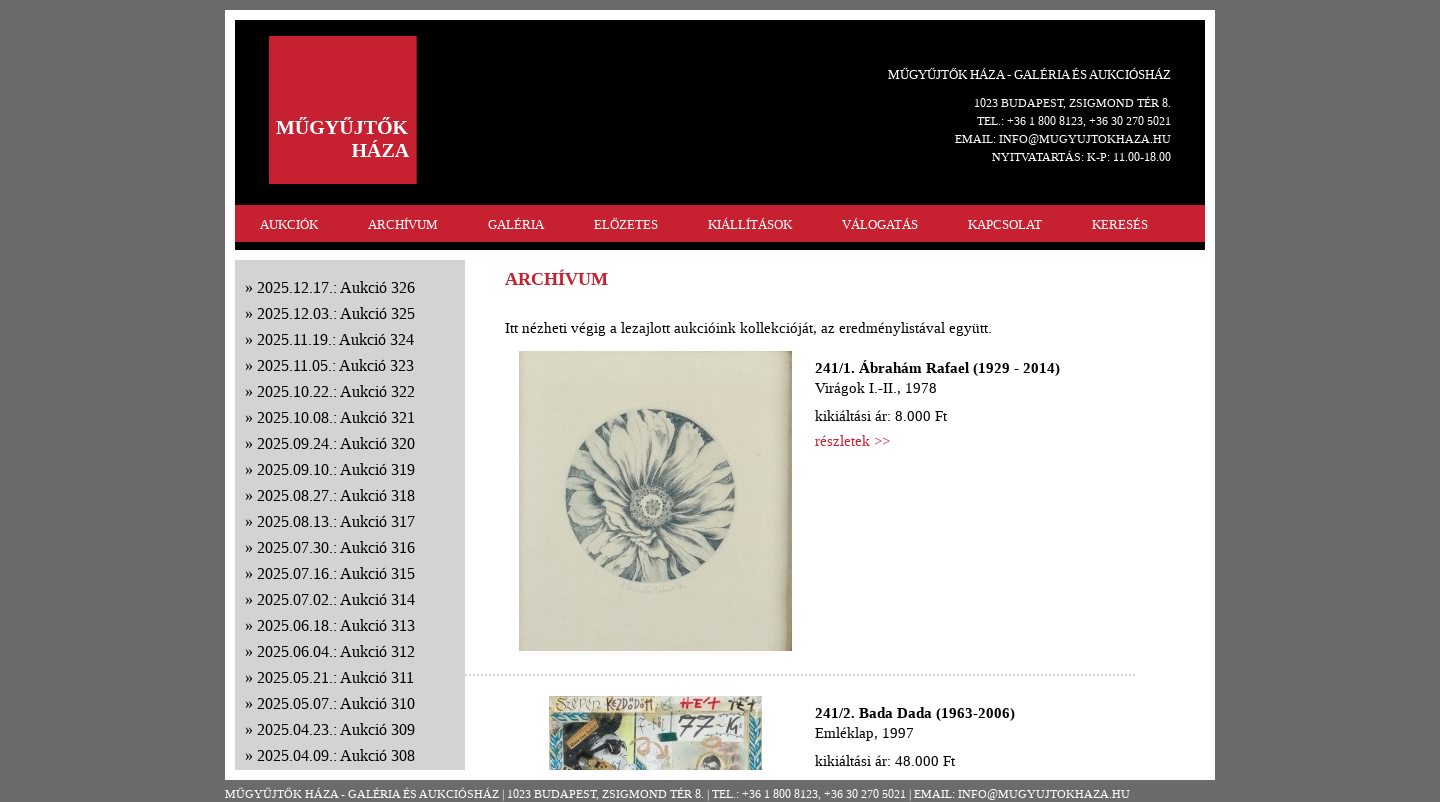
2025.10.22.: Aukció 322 (336, 391)
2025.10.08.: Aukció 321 (336, 417)
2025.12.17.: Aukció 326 (336, 287)
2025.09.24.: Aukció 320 (336, 443)
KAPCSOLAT (1005, 224)
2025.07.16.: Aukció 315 (336, 573)
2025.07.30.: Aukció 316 (336, 547)
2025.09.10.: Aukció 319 (336, 469)
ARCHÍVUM (403, 224)
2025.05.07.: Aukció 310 (336, 703)
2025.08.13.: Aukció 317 (336, 521)
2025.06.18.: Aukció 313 (336, 625)
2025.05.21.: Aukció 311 (335, 677)
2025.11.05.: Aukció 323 (335, 365)
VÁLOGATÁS (880, 224)
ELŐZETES (626, 224)
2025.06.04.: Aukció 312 (336, 651)
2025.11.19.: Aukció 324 (335, 339)
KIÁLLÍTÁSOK (750, 224)
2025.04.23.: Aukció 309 (336, 729)
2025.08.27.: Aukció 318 (336, 495)
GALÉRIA (516, 224)
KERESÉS (1120, 224)
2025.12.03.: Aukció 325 (336, 313)
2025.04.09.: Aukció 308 (336, 755)
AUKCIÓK (289, 224)
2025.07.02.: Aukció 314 (336, 599)
